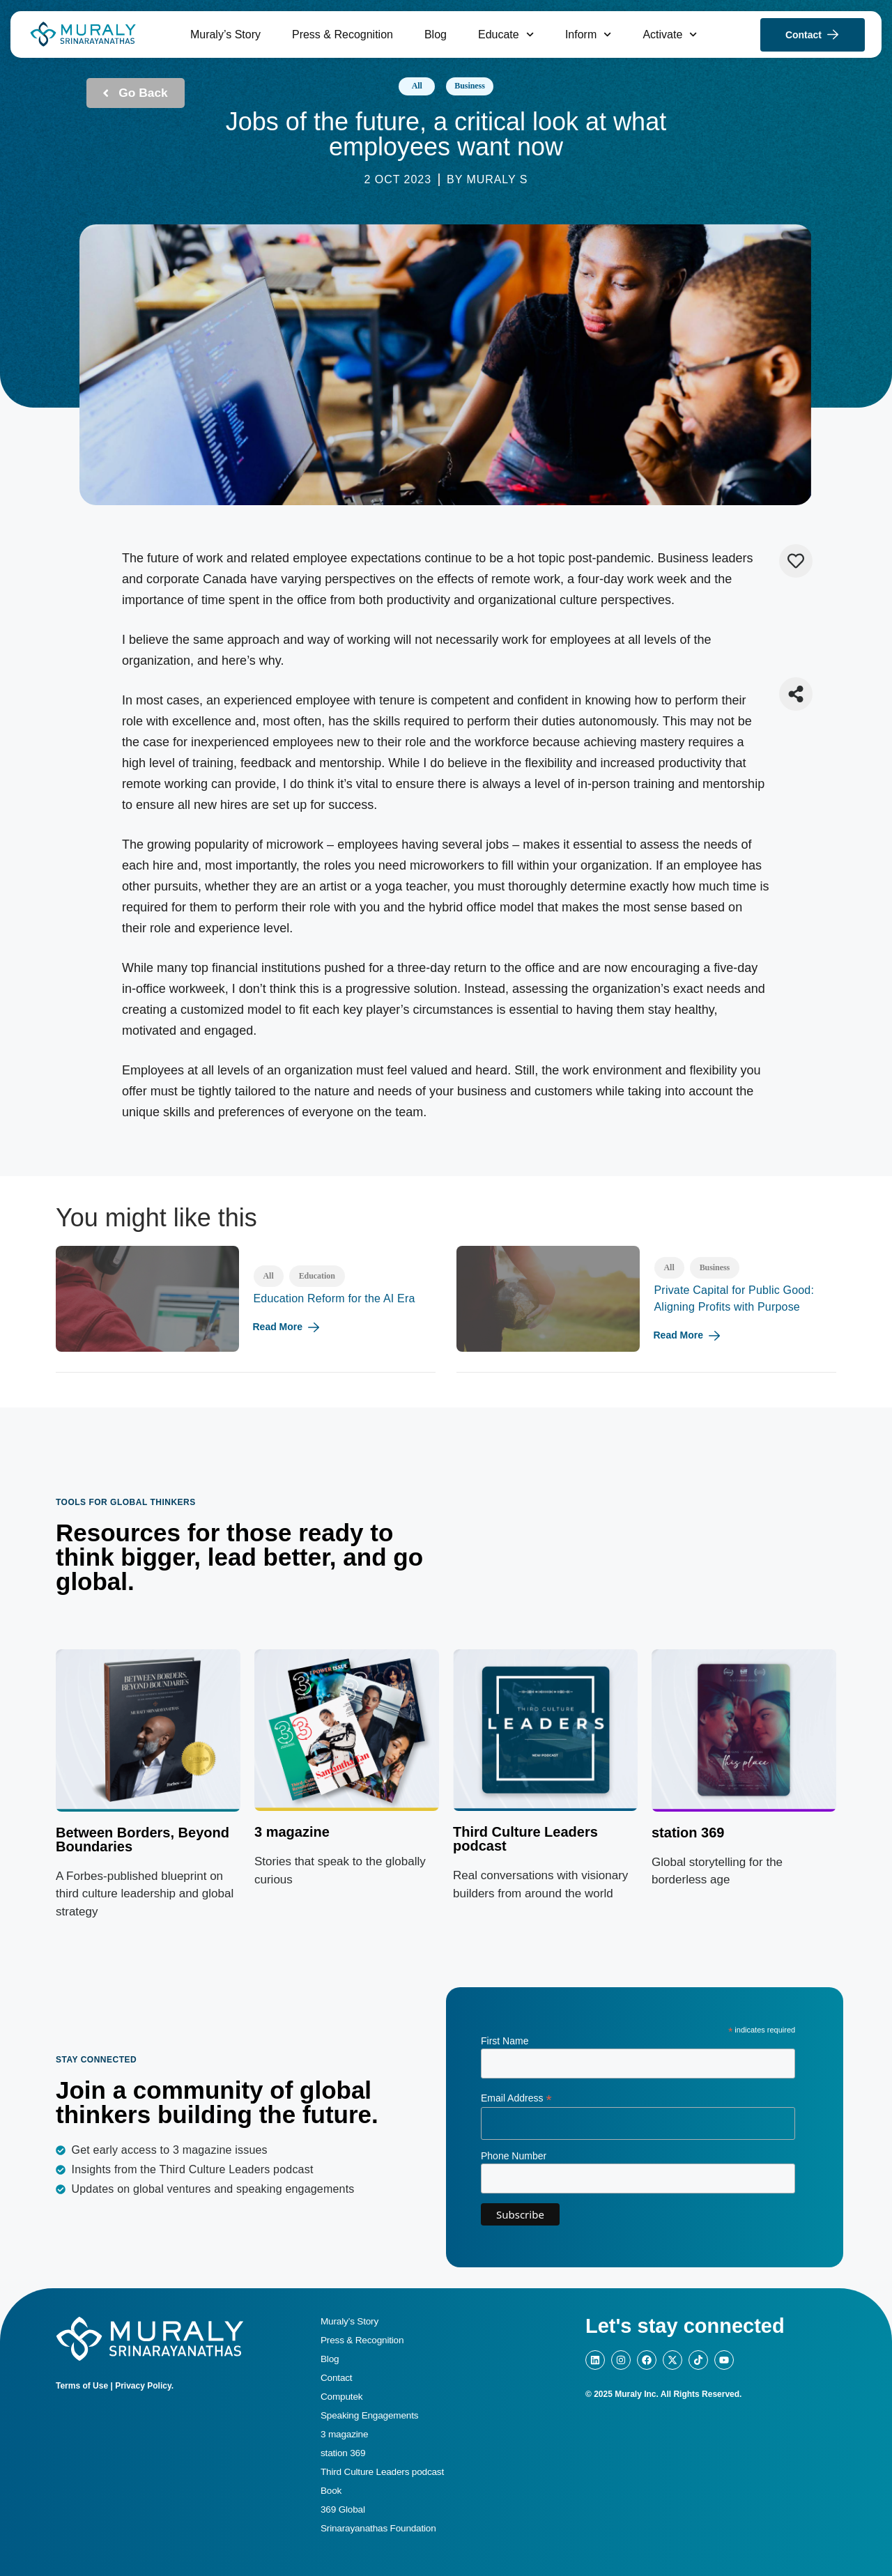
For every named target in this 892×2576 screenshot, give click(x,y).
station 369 (343, 2453)
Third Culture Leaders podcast (525, 1838)
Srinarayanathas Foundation (378, 2528)
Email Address (516, 2098)
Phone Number (513, 2155)
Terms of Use (82, 2386)
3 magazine (292, 1832)
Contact (336, 2378)
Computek (341, 2396)
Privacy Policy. (144, 2386)
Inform (588, 34)
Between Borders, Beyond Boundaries (142, 1839)
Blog (435, 34)
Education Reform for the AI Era (334, 1298)
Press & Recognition (342, 34)
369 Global (343, 2509)
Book (331, 2490)
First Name (504, 2040)
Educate (506, 34)
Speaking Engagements (369, 2415)
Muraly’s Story (225, 34)
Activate (670, 34)
